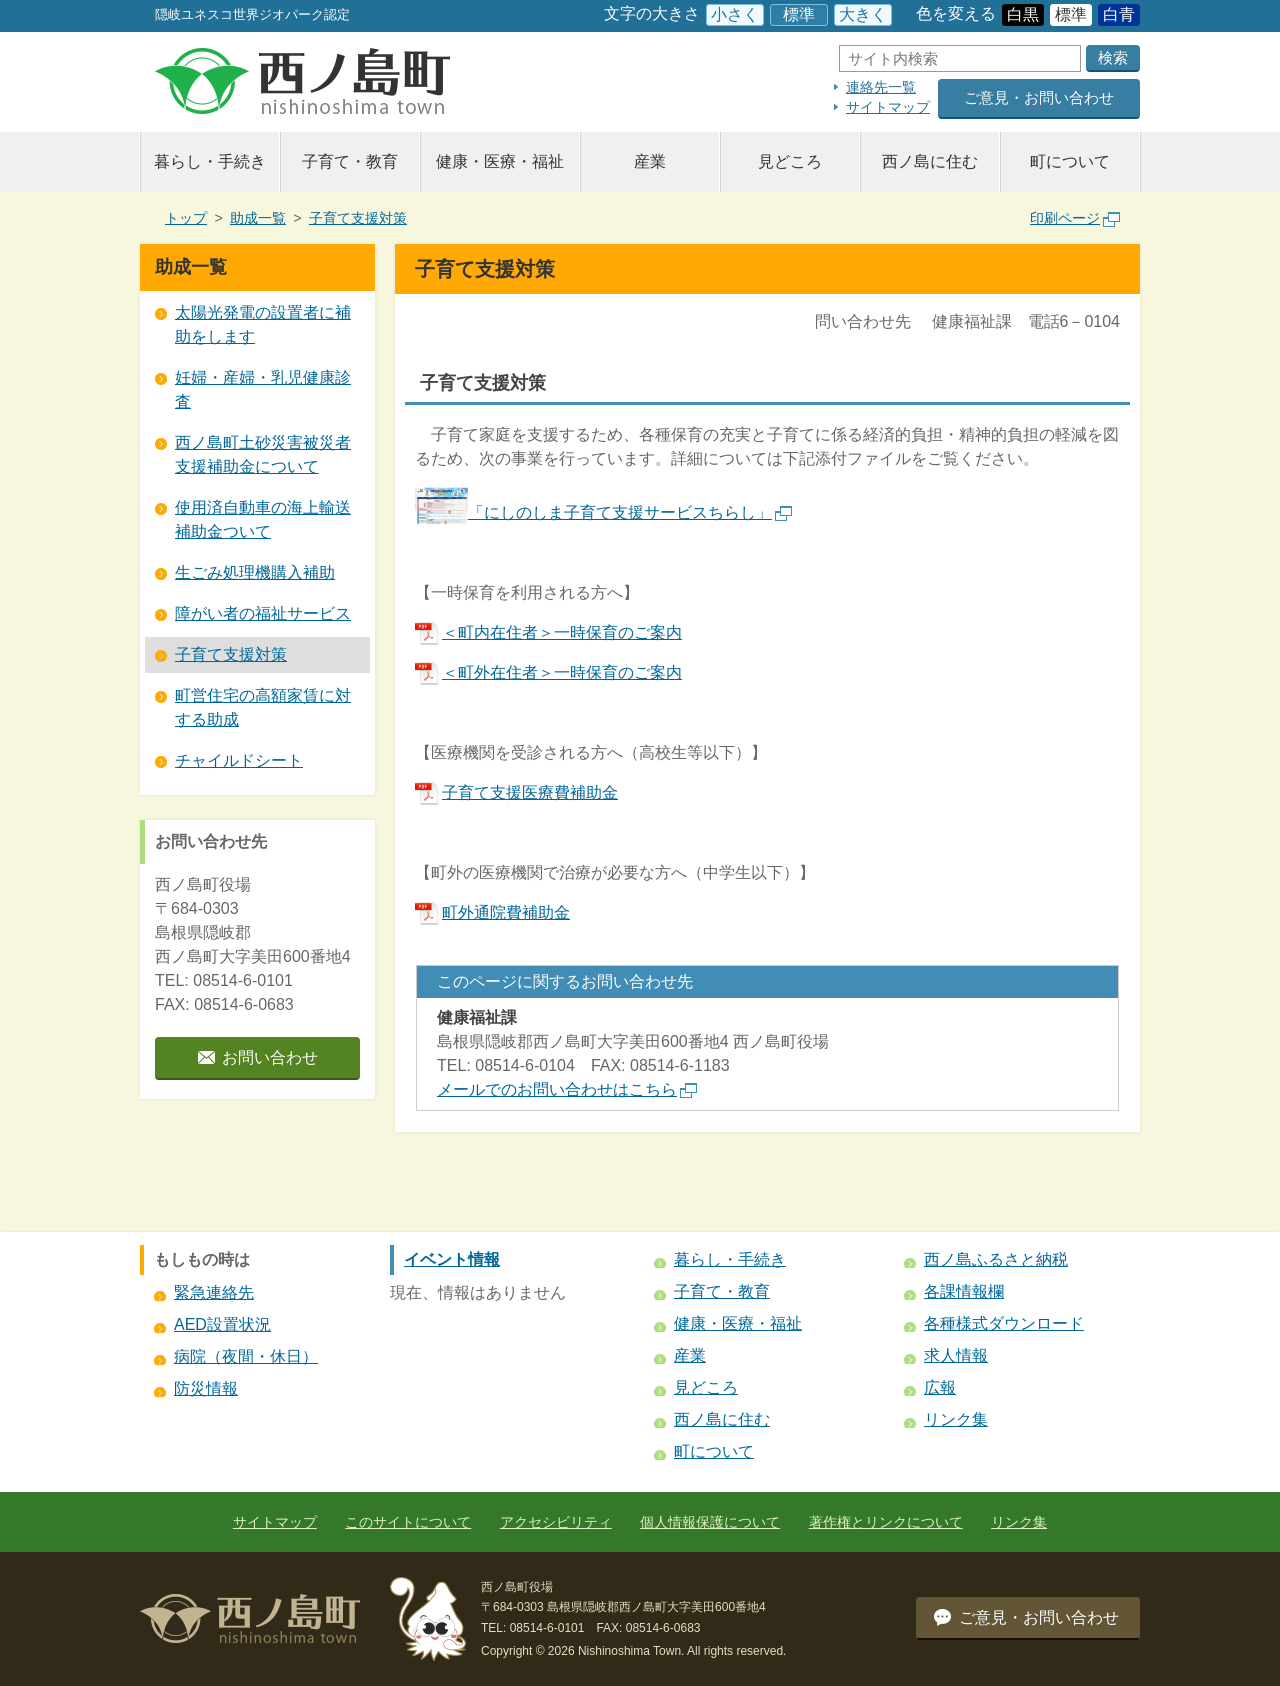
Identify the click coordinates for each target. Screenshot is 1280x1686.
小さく (735, 14)
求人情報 (956, 1355)
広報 (940, 1387)
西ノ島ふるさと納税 (996, 1259)
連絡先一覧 (881, 87)
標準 (799, 14)
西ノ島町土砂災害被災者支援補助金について (263, 454)
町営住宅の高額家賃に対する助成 (263, 707)
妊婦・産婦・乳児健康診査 (263, 389)
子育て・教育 (350, 161)
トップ (186, 218)
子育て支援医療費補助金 (516, 792)
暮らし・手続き (210, 161)
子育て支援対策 (358, 218)
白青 (1119, 14)
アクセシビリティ (556, 1522)
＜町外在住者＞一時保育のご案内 (548, 672)
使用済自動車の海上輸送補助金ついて (263, 519)
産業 (650, 161)
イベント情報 (452, 1259)
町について (1070, 161)
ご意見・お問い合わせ (1039, 97)
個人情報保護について (710, 1522)
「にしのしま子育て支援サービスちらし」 (630, 512)
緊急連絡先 (214, 1292)
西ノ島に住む (930, 161)
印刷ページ (1075, 218)
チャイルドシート (239, 760)
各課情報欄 (964, 1291)
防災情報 (206, 1388)
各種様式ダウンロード (1004, 1323)
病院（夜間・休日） (246, 1356)
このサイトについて (408, 1522)
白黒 (1023, 14)
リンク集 (956, 1419)
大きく (863, 14)
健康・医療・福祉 (500, 161)
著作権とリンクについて (886, 1522)
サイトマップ (888, 107)
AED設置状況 (222, 1324)
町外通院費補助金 (492, 912)
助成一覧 (258, 218)
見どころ (790, 161)
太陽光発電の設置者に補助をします (263, 324)
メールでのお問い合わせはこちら (567, 1089)
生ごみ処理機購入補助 (255, 572)
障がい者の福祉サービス (263, 613)
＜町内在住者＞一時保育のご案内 (548, 632)
